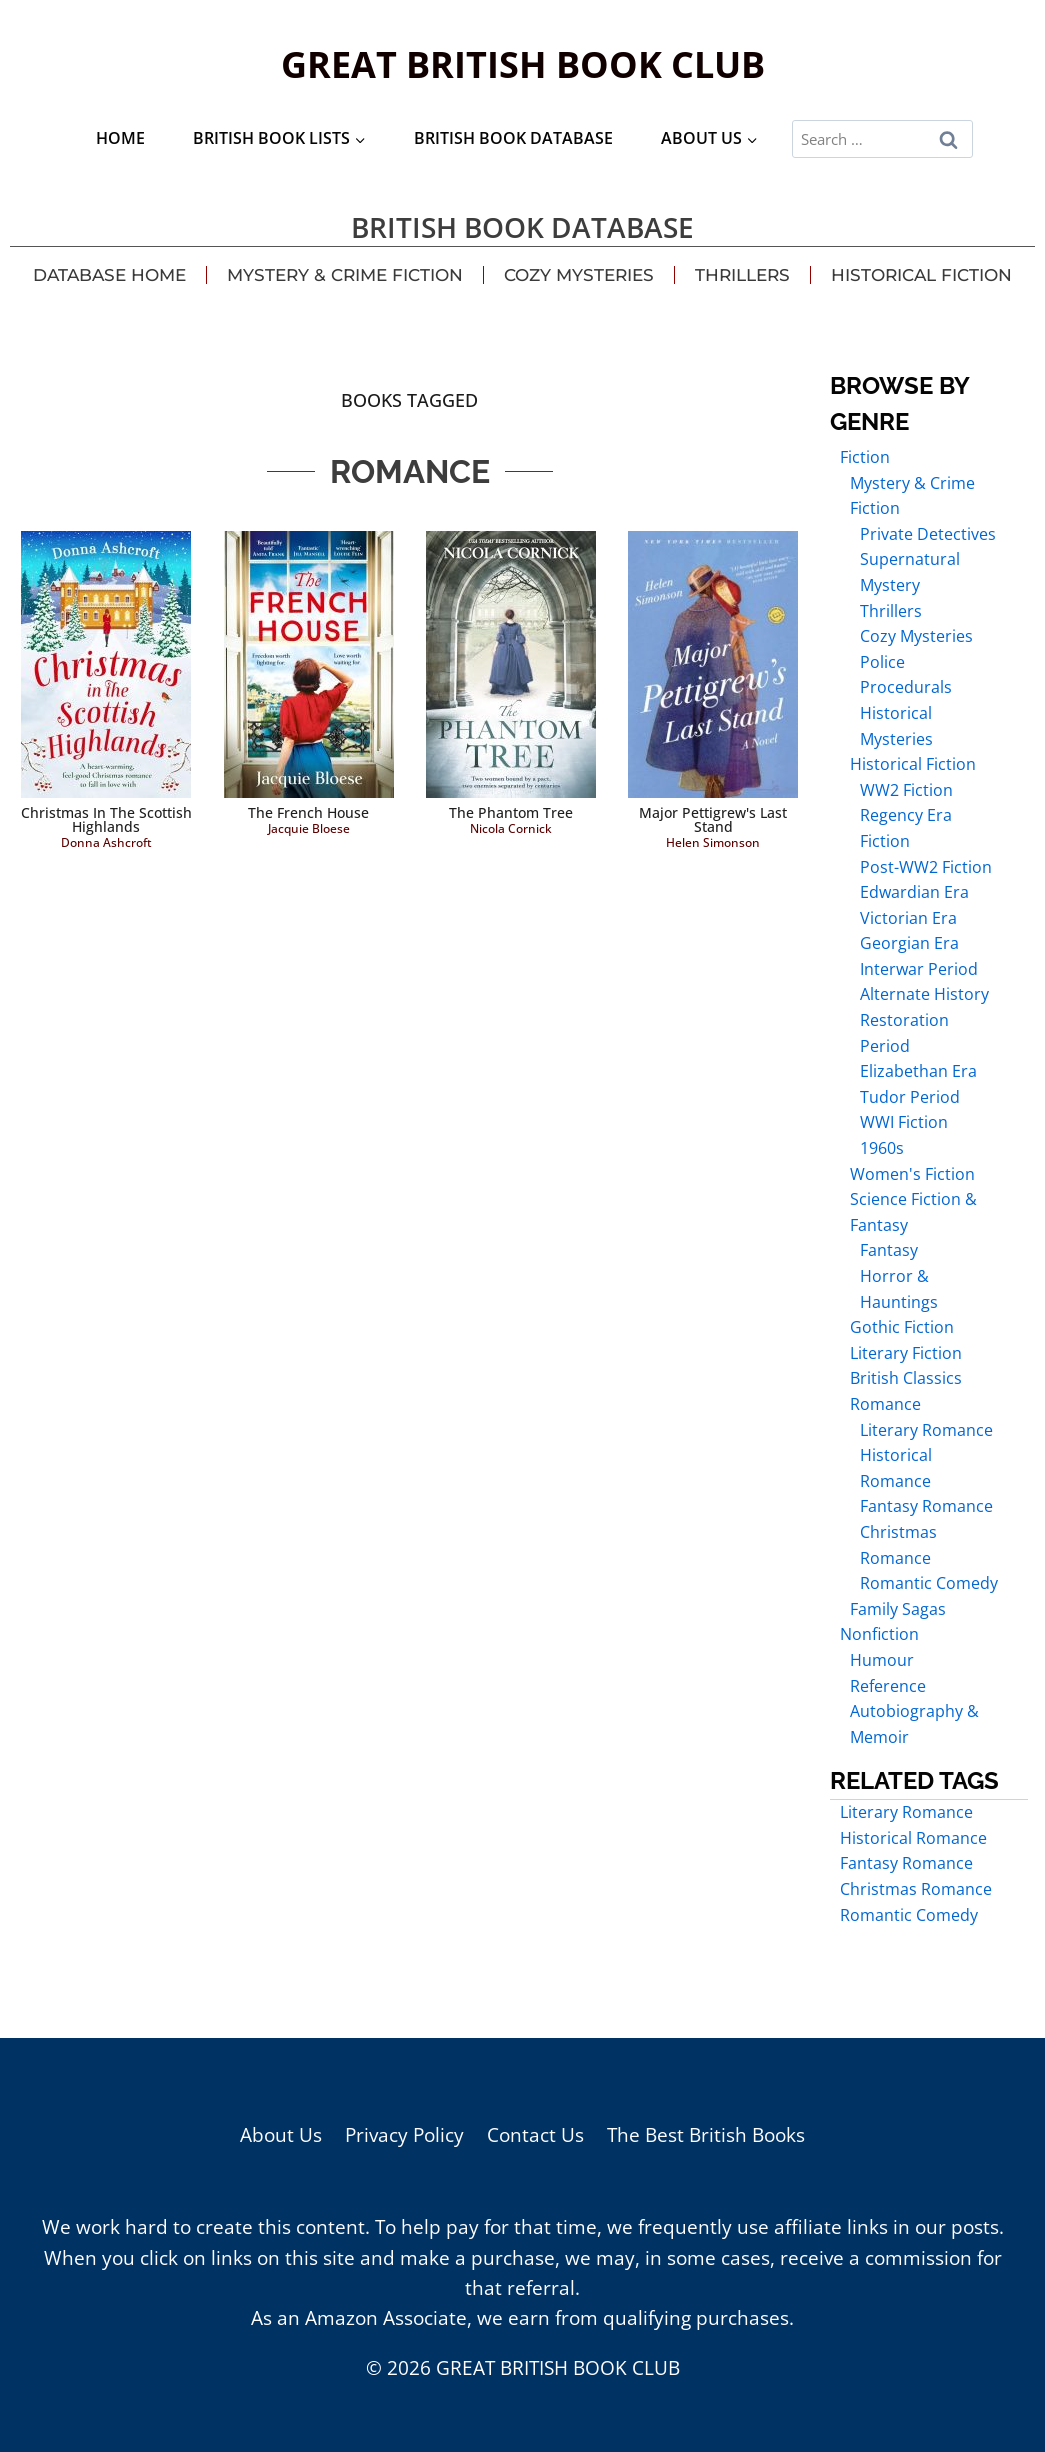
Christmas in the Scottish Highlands (106, 819)
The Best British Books (706, 2135)
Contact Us (535, 2135)
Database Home (109, 275)
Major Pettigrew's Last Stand (713, 819)
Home (120, 138)
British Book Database (513, 138)
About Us (281, 2135)
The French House (308, 812)
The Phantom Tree (511, 812)
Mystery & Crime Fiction (345, 275)
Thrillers (742, 275)
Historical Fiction (921, 275)
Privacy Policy (404, 2135)
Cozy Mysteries (579, 275)
